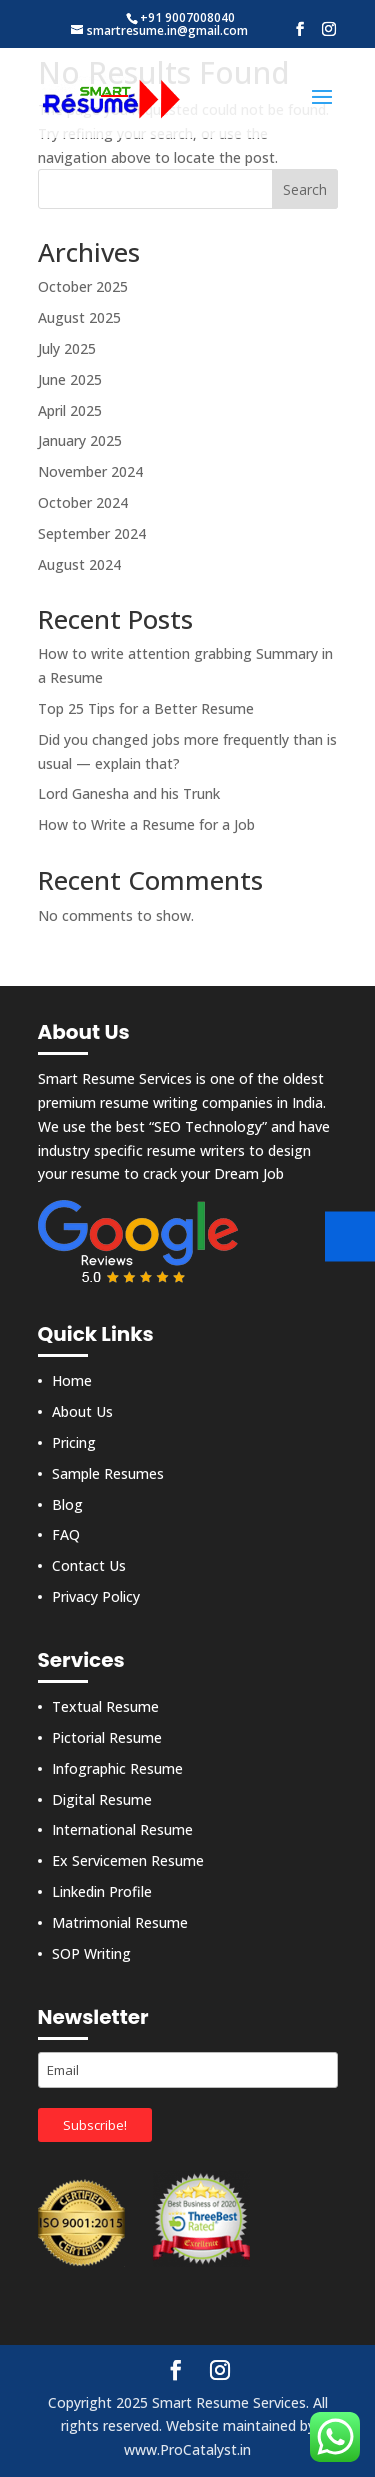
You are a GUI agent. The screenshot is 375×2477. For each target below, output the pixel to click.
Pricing (74, 1442)
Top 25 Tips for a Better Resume (146, 708)
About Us (82, 1411)
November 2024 (90, 471)
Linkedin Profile (102, 1891)
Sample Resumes (108, 1473)
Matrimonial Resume (120, 1922)
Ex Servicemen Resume (128, 1860)
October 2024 (83, 502)
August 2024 (79, 564)
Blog (67, 1504)
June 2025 (70, 379)
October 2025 (83, 286)
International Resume (122, 1829)
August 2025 (79, 317)
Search (305, 189)
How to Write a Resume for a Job (146, 824)
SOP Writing (91, 1953)
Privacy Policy (96, 1596)
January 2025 (80, 440)
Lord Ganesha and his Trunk (129, 793)
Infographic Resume (117, 1768)
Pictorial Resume (107, 1737)
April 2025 (70, 410)
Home (72, 1380)
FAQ (66, 1534)
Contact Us (89, 1565)
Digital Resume (102, 1799)
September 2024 (92, 533)
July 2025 (67, 348)
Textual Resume (105, 1706)
